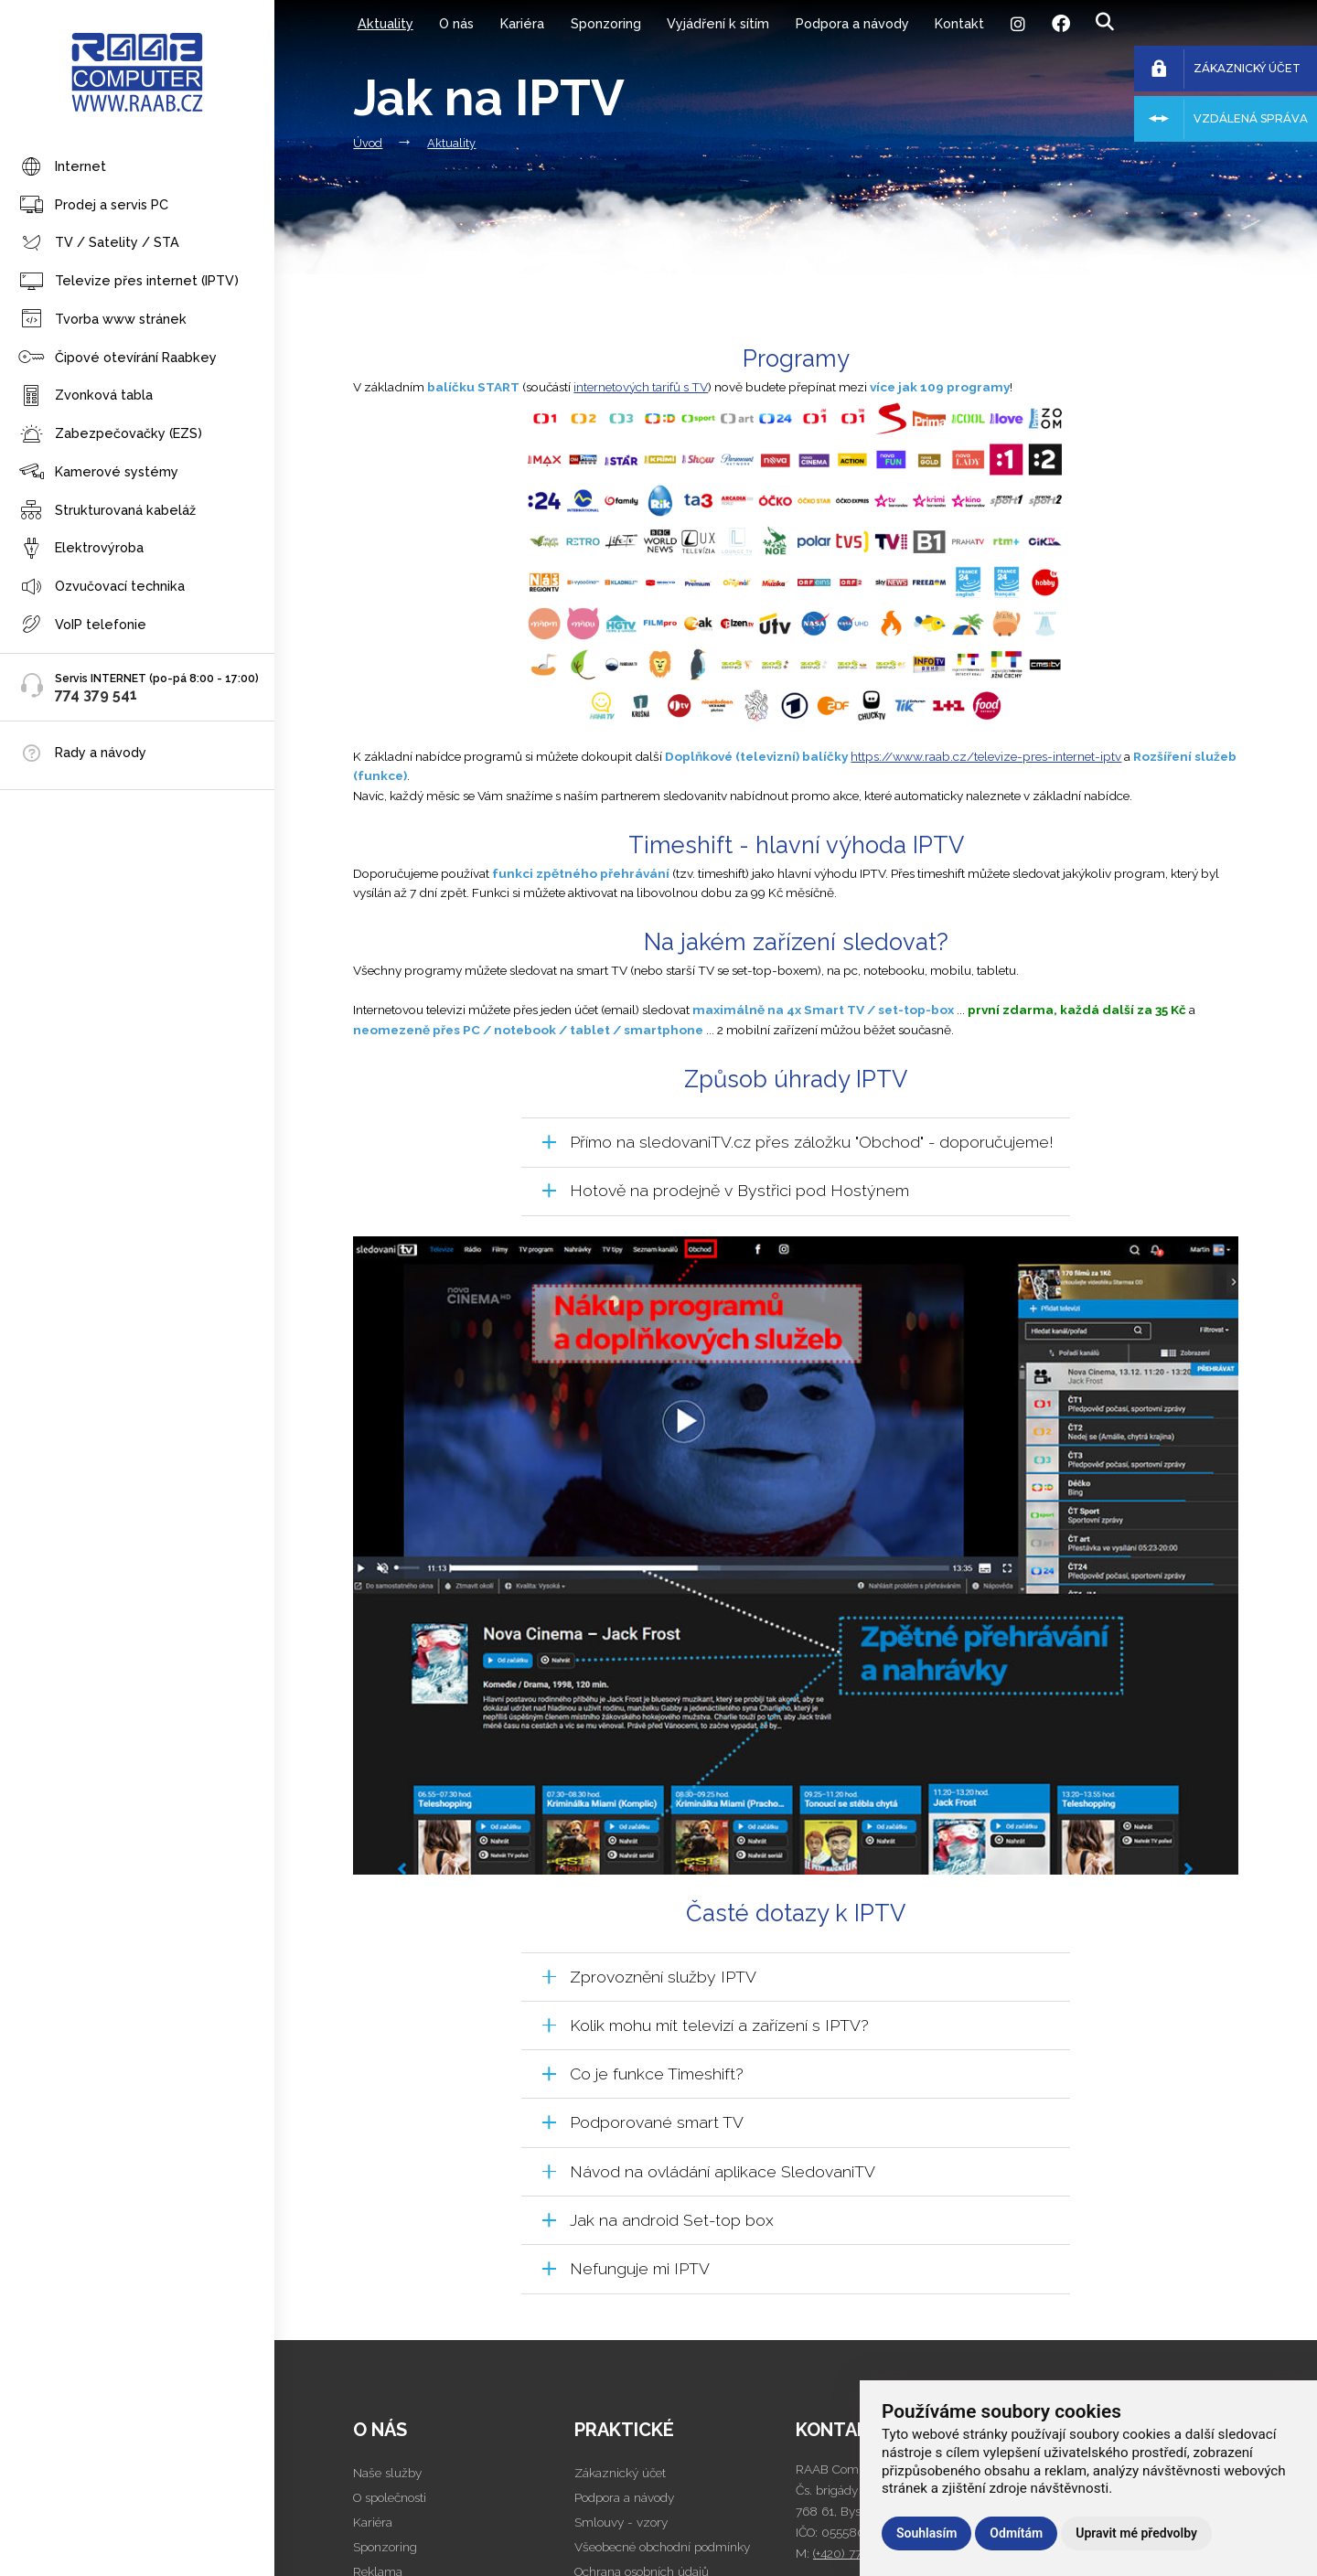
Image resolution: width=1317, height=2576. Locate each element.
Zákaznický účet (620, 2472)
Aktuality (385, 23)
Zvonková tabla (85, 396)
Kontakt (959, 23)
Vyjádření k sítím (718, 23)
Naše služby (387, 2472)
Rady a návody (100, 752)
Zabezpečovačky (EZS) (110, 435)
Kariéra (522, 23)
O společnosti (389, 2497)
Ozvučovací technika (101, 587)
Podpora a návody (852, 23)
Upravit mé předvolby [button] (1136, 2533)
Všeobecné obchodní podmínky (662, 2546)
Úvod (367, 143)
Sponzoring (606, 23)
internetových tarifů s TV (640, 386)
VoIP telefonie (82, 625)
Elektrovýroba (81, 549)
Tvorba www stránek (102, 319)
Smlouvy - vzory (621, 2522)
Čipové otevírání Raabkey (117, 358)
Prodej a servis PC (93, 205)
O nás (456, 23)
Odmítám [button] (1016, 2533)
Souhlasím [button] (926, 2533)
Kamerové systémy (98, 472)
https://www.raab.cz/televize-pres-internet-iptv (986, 756)
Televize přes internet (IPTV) (128, 282)
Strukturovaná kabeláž (107, 510)
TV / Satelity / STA (98, 243)
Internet (62, 168)
